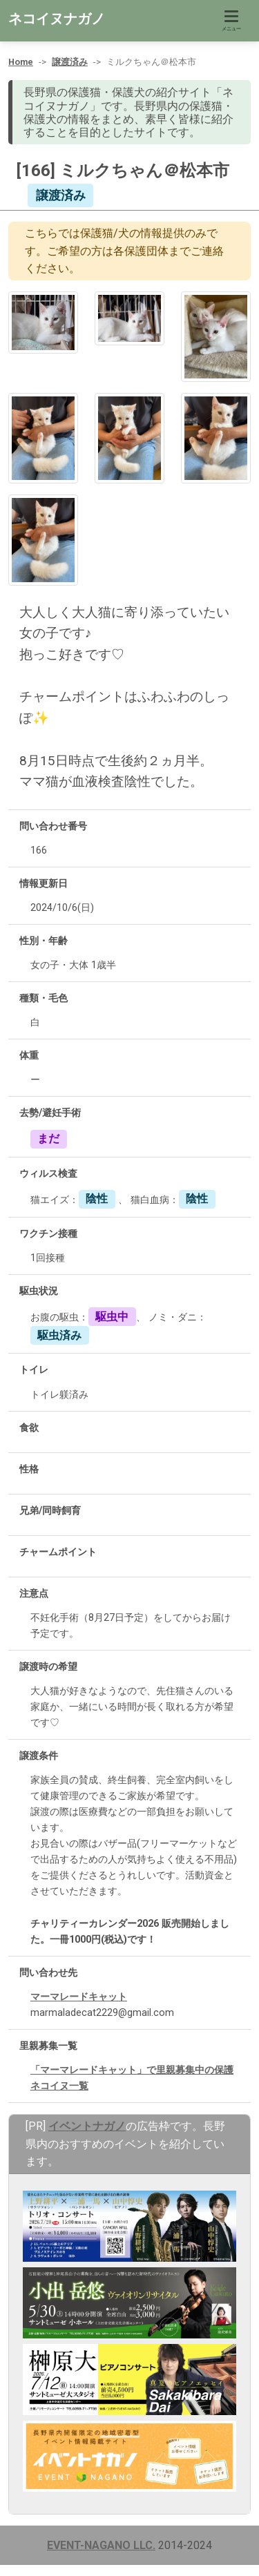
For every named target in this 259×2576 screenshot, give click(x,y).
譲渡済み (70, 62)
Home (20, 62)
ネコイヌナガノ (56, 18)
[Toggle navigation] (231, 21)
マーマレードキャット (78, 1997)
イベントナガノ (87, 2126)
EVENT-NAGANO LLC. (101, 2545)
